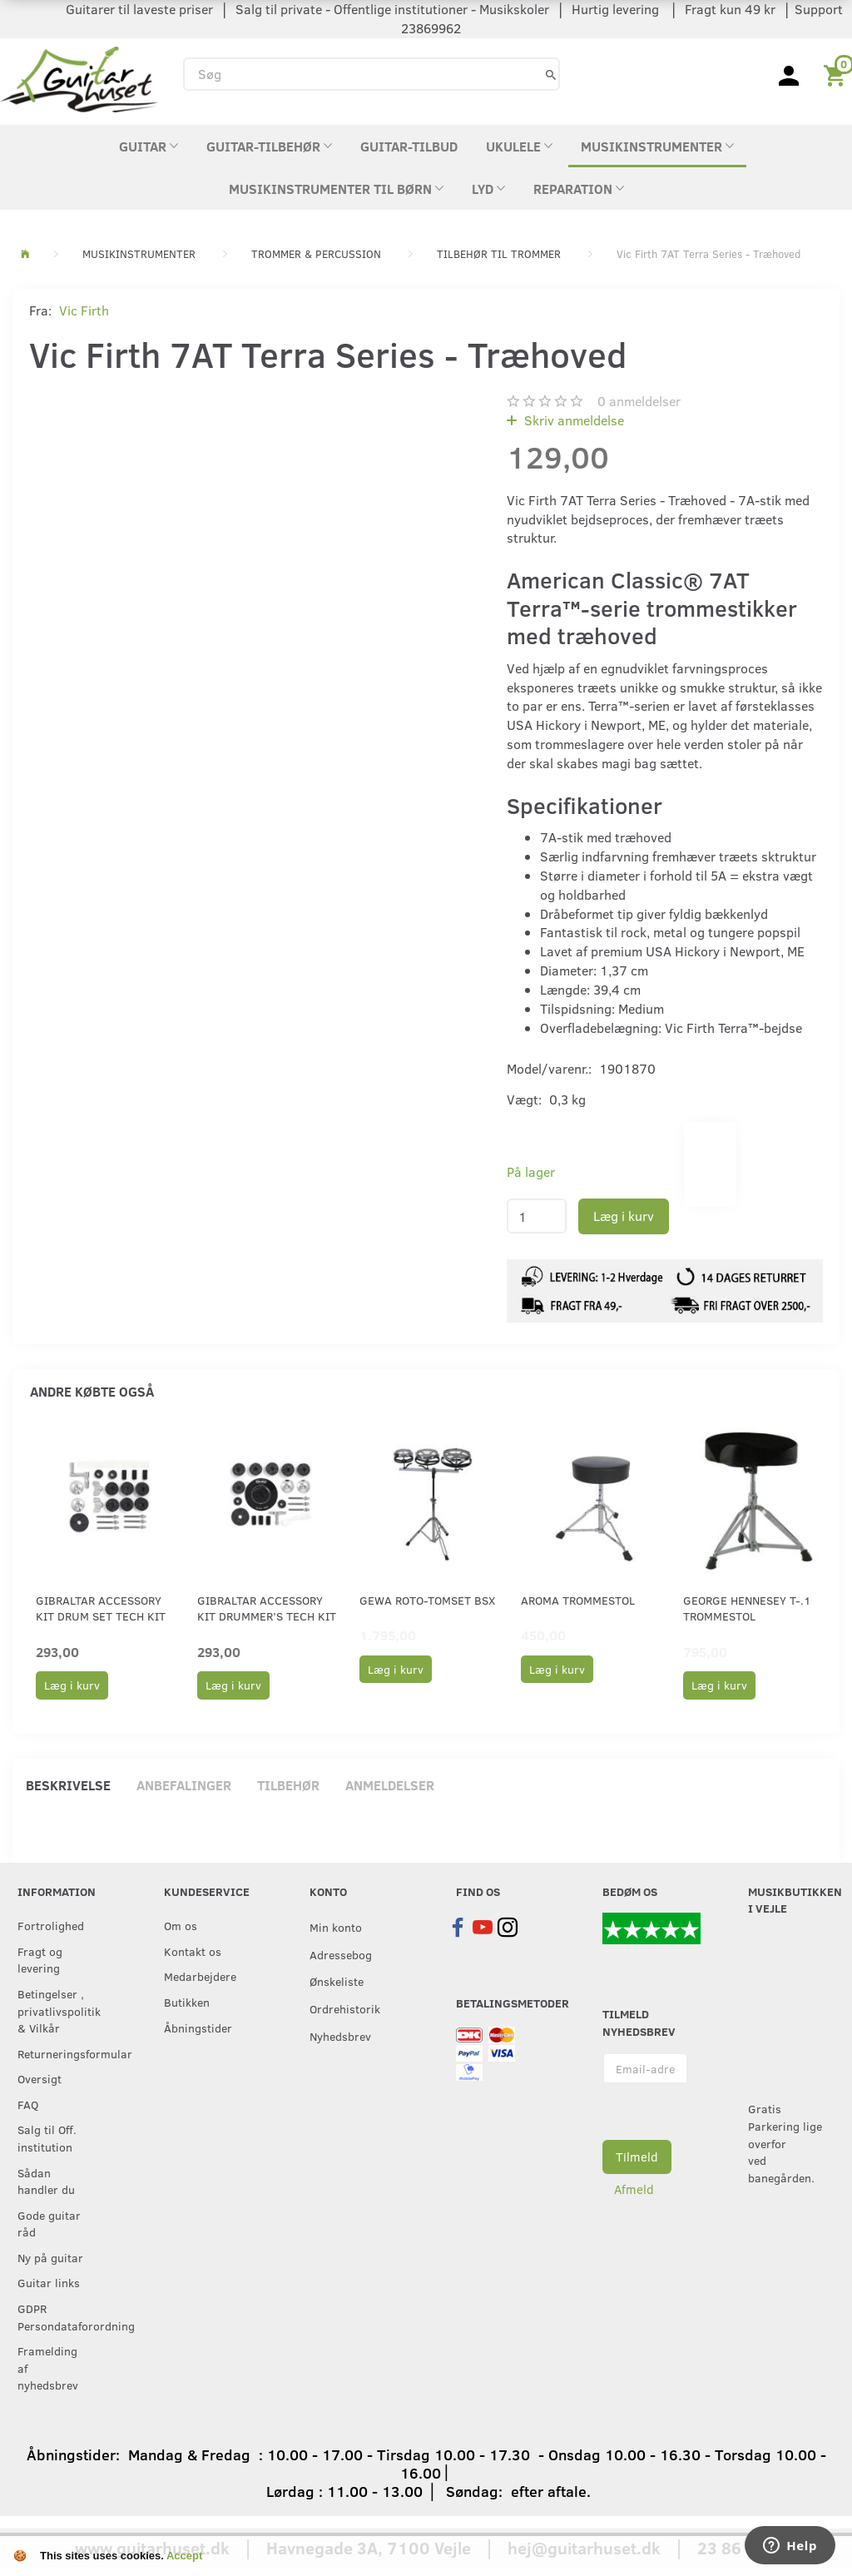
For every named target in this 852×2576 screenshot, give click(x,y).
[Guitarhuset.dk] (79, 78)
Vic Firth (84, 310)
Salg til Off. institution (47, 2138)
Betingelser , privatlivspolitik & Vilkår (56, 2010)
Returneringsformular (56, 2053)
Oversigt (39, 2078)
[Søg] (551, 73)
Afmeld (634, 2189)
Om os (180, 1925)
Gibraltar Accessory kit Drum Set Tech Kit (101, 1608)
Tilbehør (288, 1785)
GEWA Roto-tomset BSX (427, 1600)
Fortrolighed (50, 1925)
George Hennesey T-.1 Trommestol (747, 1608)
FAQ (27, 2104)
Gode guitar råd (49, 2223)
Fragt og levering (39, 1960)
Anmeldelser (389, 1785)
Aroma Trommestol (578, 1600)
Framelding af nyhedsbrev (47, 2367)
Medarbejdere (200, 1976)
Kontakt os (192, 1951)
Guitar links (48, 2282)
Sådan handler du (46, 2181)
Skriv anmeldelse (572, 420)
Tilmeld (637, 2156)
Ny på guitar (50, 2257)
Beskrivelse (68, 1785)
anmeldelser (639, 400)
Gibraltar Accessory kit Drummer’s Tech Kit (266, 1608)
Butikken (187, 2001)
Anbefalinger (183, 1785)
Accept (184, 2555)
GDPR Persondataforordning (56, 2317)
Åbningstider (198, 2027)
